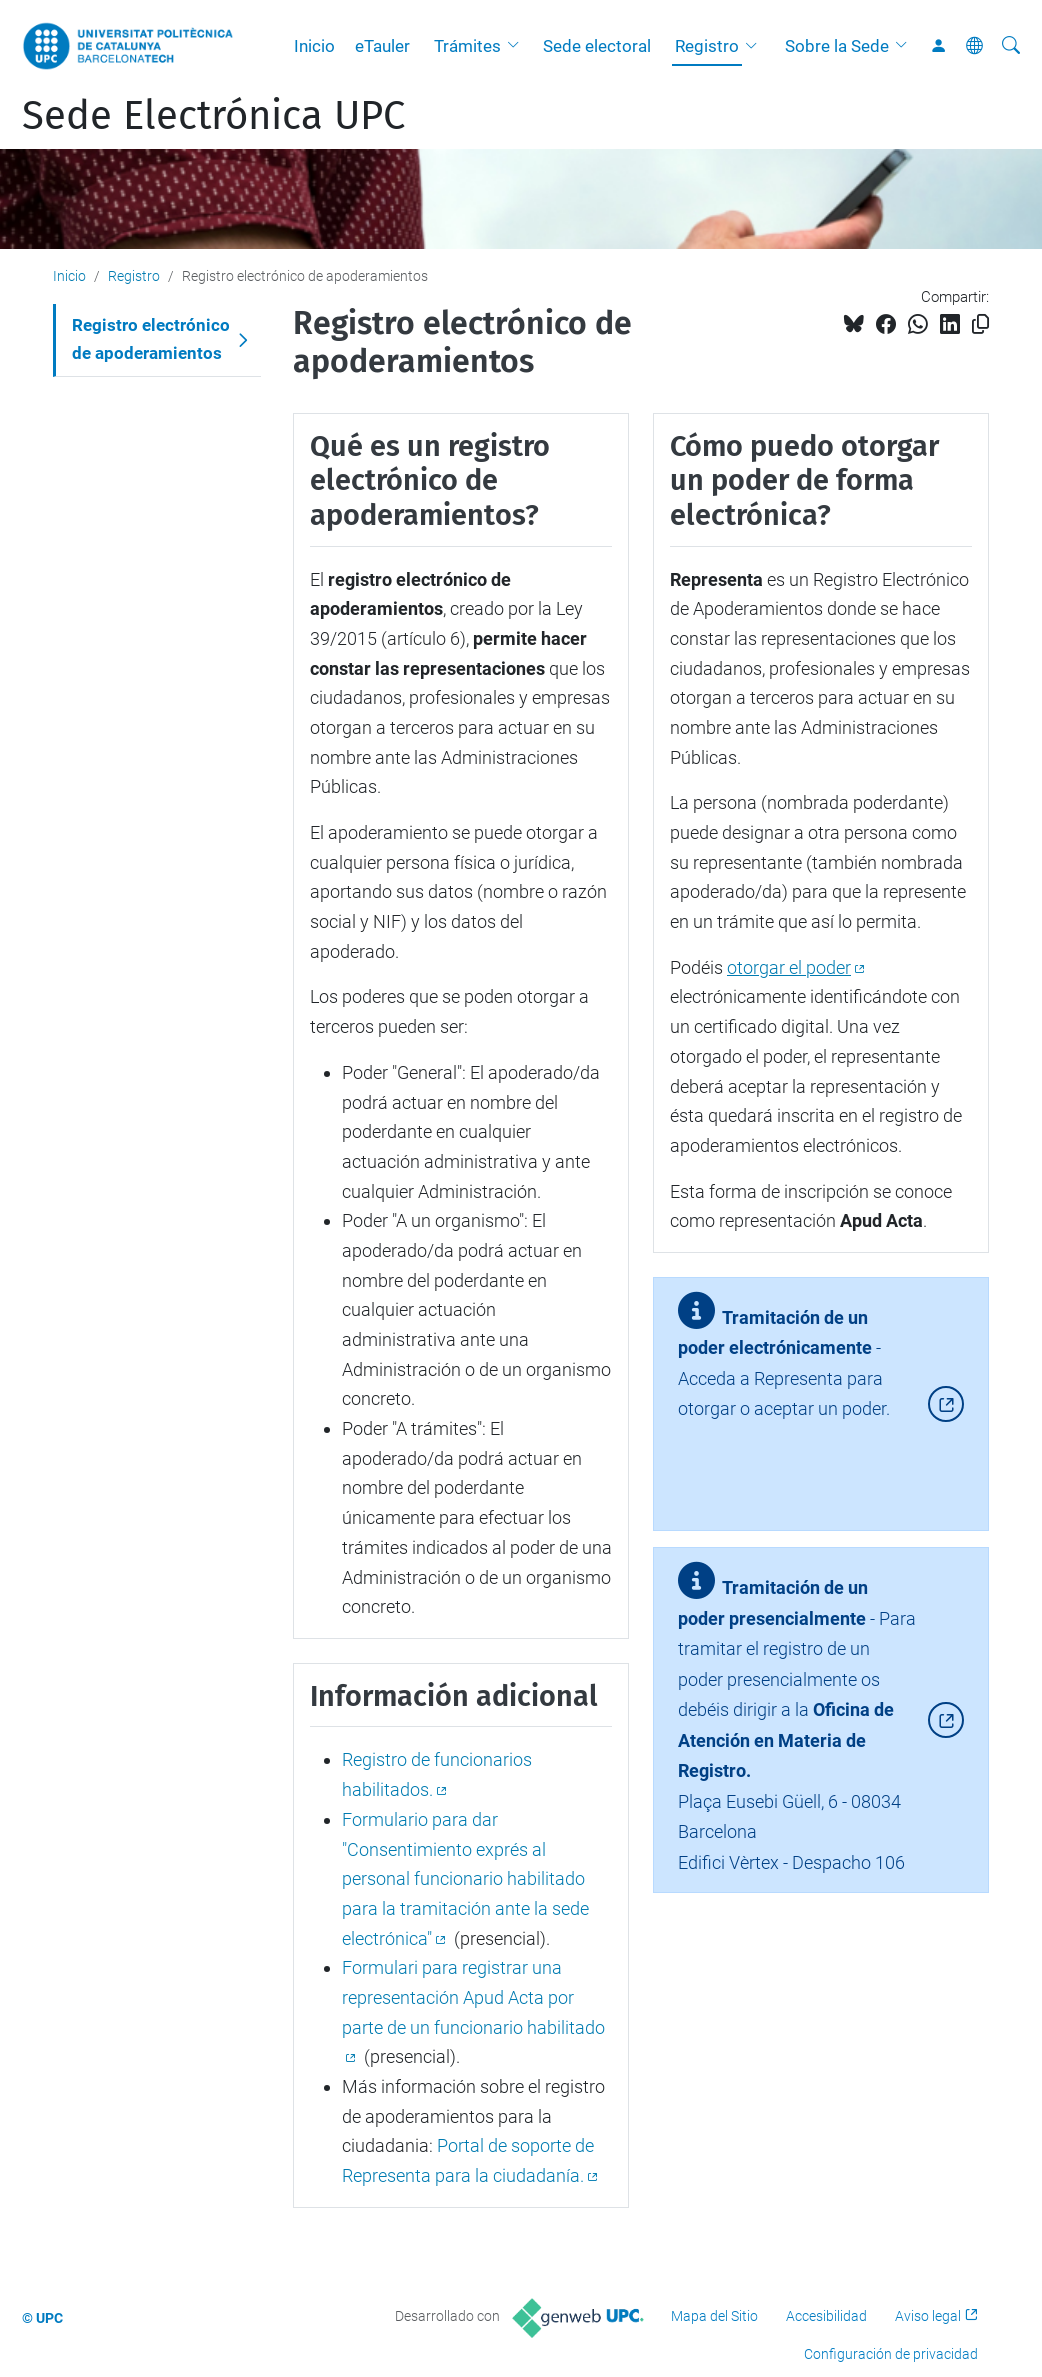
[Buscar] (1011, 46)
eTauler (382, 46)
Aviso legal (928, 2316)
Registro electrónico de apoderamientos (151, 339)
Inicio (314, 46)
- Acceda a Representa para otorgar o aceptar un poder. (784, 1371)
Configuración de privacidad (891, 2354)
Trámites (467, 46)
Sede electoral (597, 46)
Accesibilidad (826, 2316)
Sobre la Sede (837, 46)
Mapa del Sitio (714, 2316)
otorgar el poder (789, 967)
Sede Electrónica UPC (213, 116)
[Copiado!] (980, 324)
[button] (518, 46)
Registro (707, 46)
